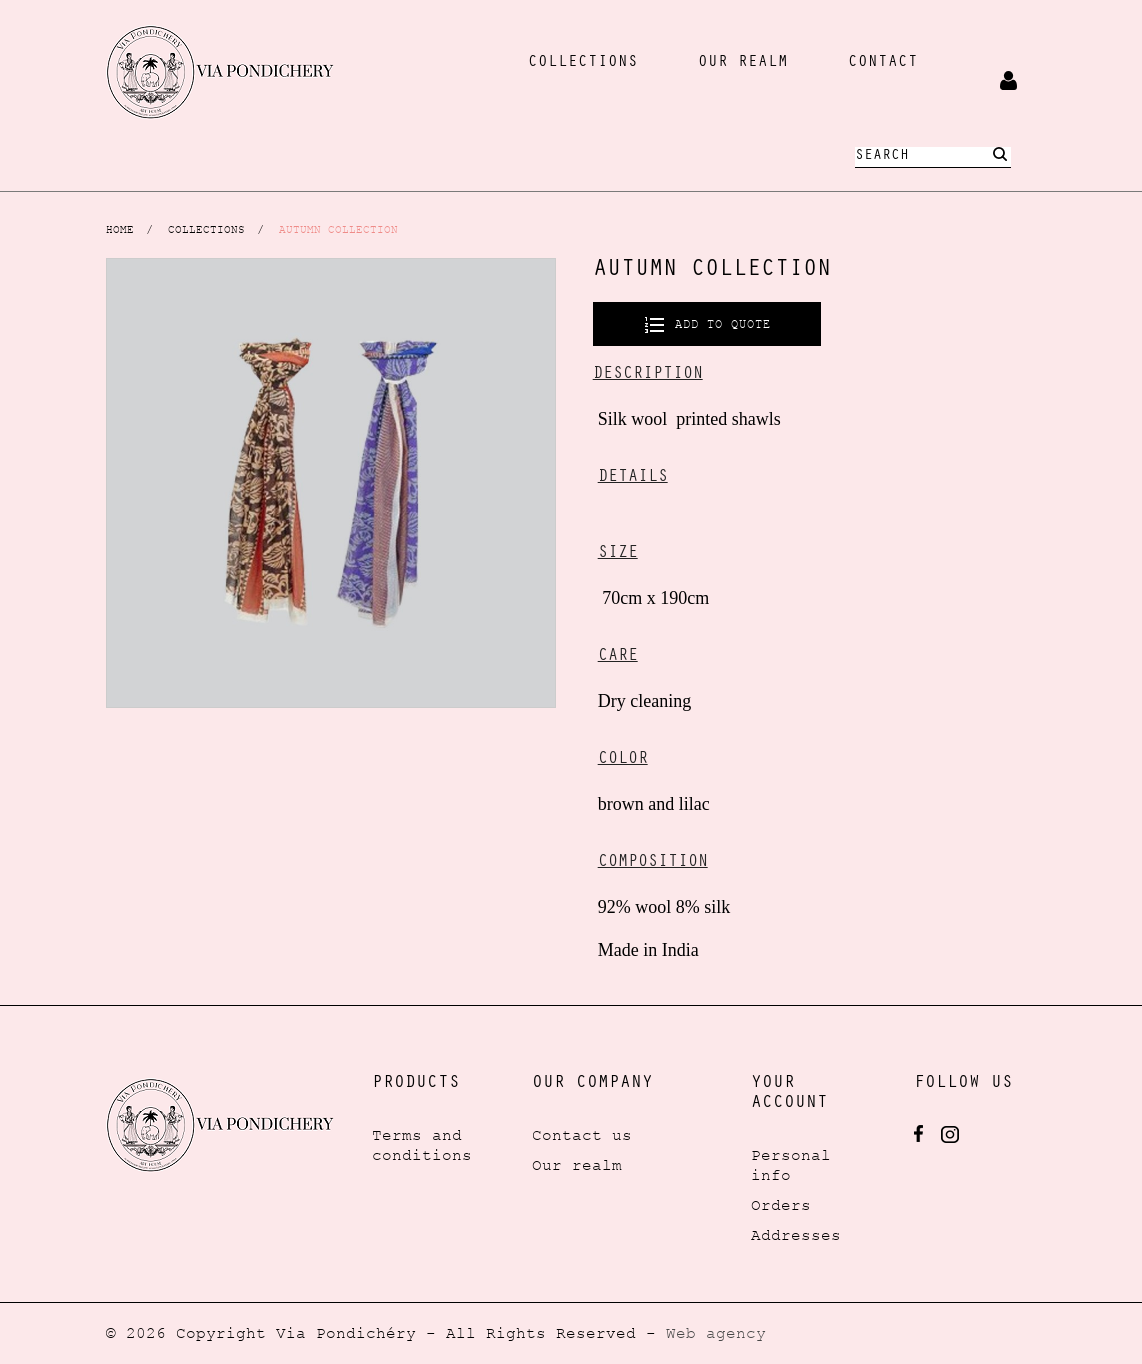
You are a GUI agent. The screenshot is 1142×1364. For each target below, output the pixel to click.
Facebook (918, 1134)
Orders (781, 1205)
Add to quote (719, 323)
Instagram (950, 1134)
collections (583, 63)
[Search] (933, 157)
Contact (883, 63)
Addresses (796, 1235)
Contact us (582, 1135)
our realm (743, 63)
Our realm (577, 1165)
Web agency (716, 1333)
